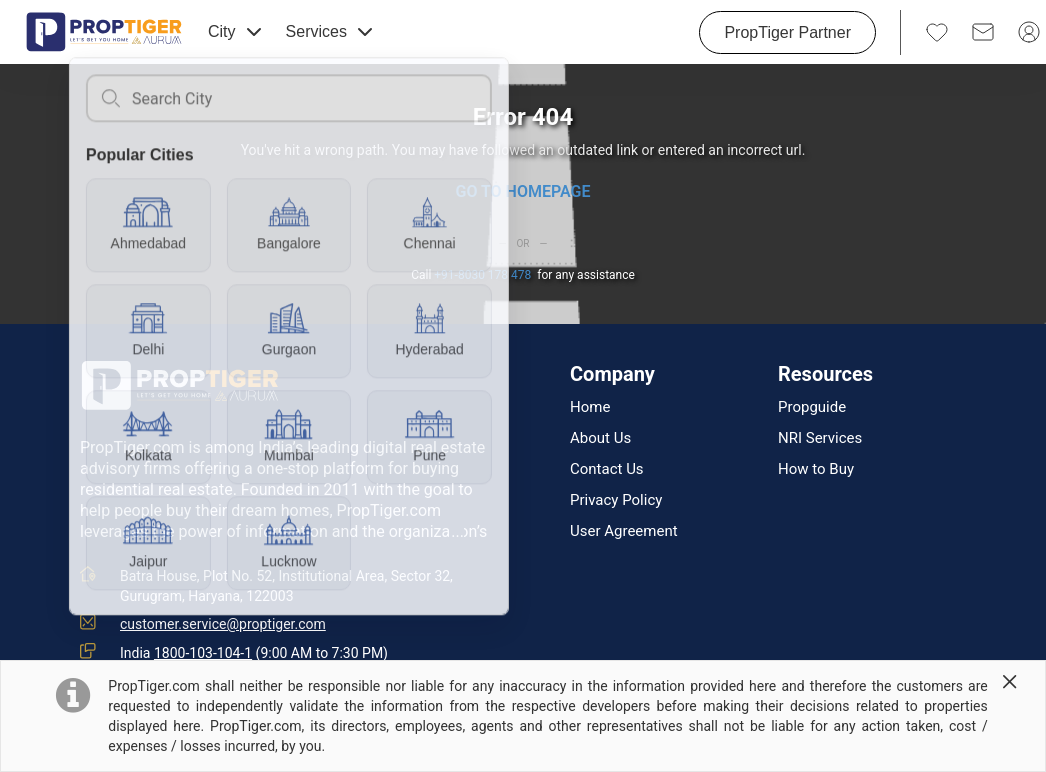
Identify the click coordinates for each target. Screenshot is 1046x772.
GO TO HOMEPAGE (522, 191)
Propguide (812, 407)
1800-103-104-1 (203, 653)
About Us (600, 438)
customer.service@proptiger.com (223, 624)
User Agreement (624, 531)
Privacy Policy (616, 500)
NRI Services (820, 438)
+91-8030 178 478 (482, 275)
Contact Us (607, 469)
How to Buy (816, 469)
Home (590, 407)
